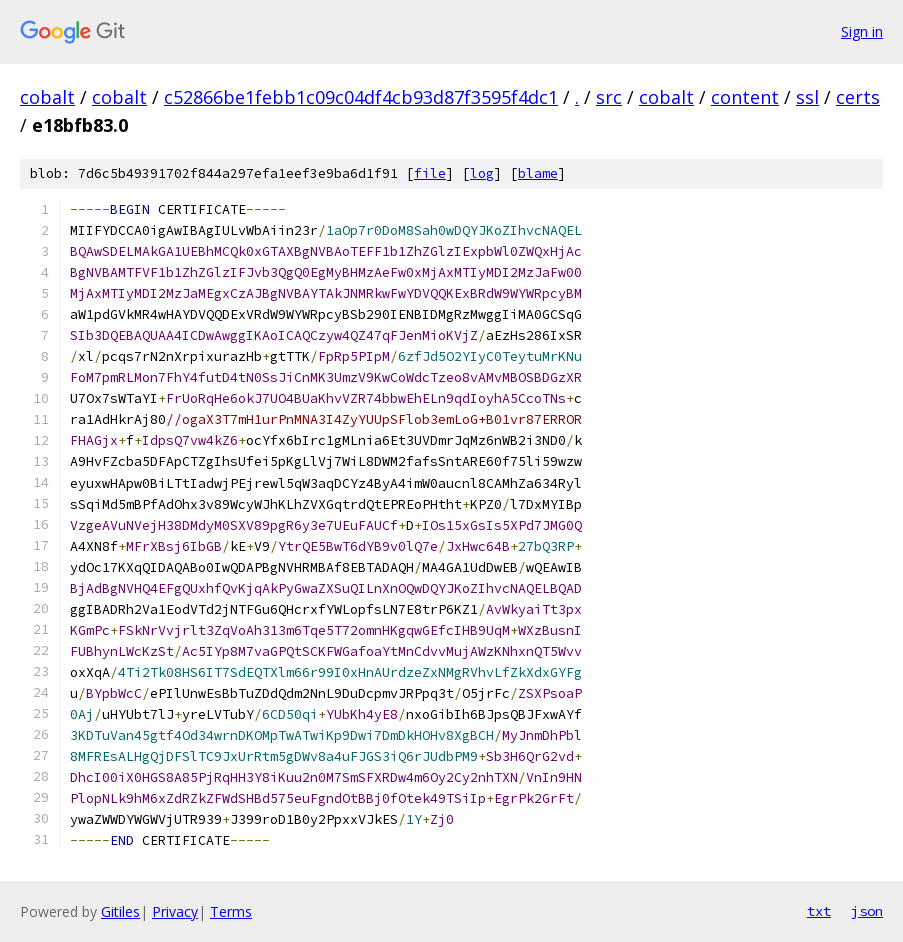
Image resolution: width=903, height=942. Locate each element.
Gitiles (120, 911)
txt (819, 911)
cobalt (47, 97)
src (609, 97)
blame (538, 173)
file (430, 173)
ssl (807, 97)
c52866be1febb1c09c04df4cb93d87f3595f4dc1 (361, 97)
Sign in (862, 31)
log (482, 173)
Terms (231, 911)
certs (858, 97)
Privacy (175, 911)
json (867, 911)
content (745, 97)
